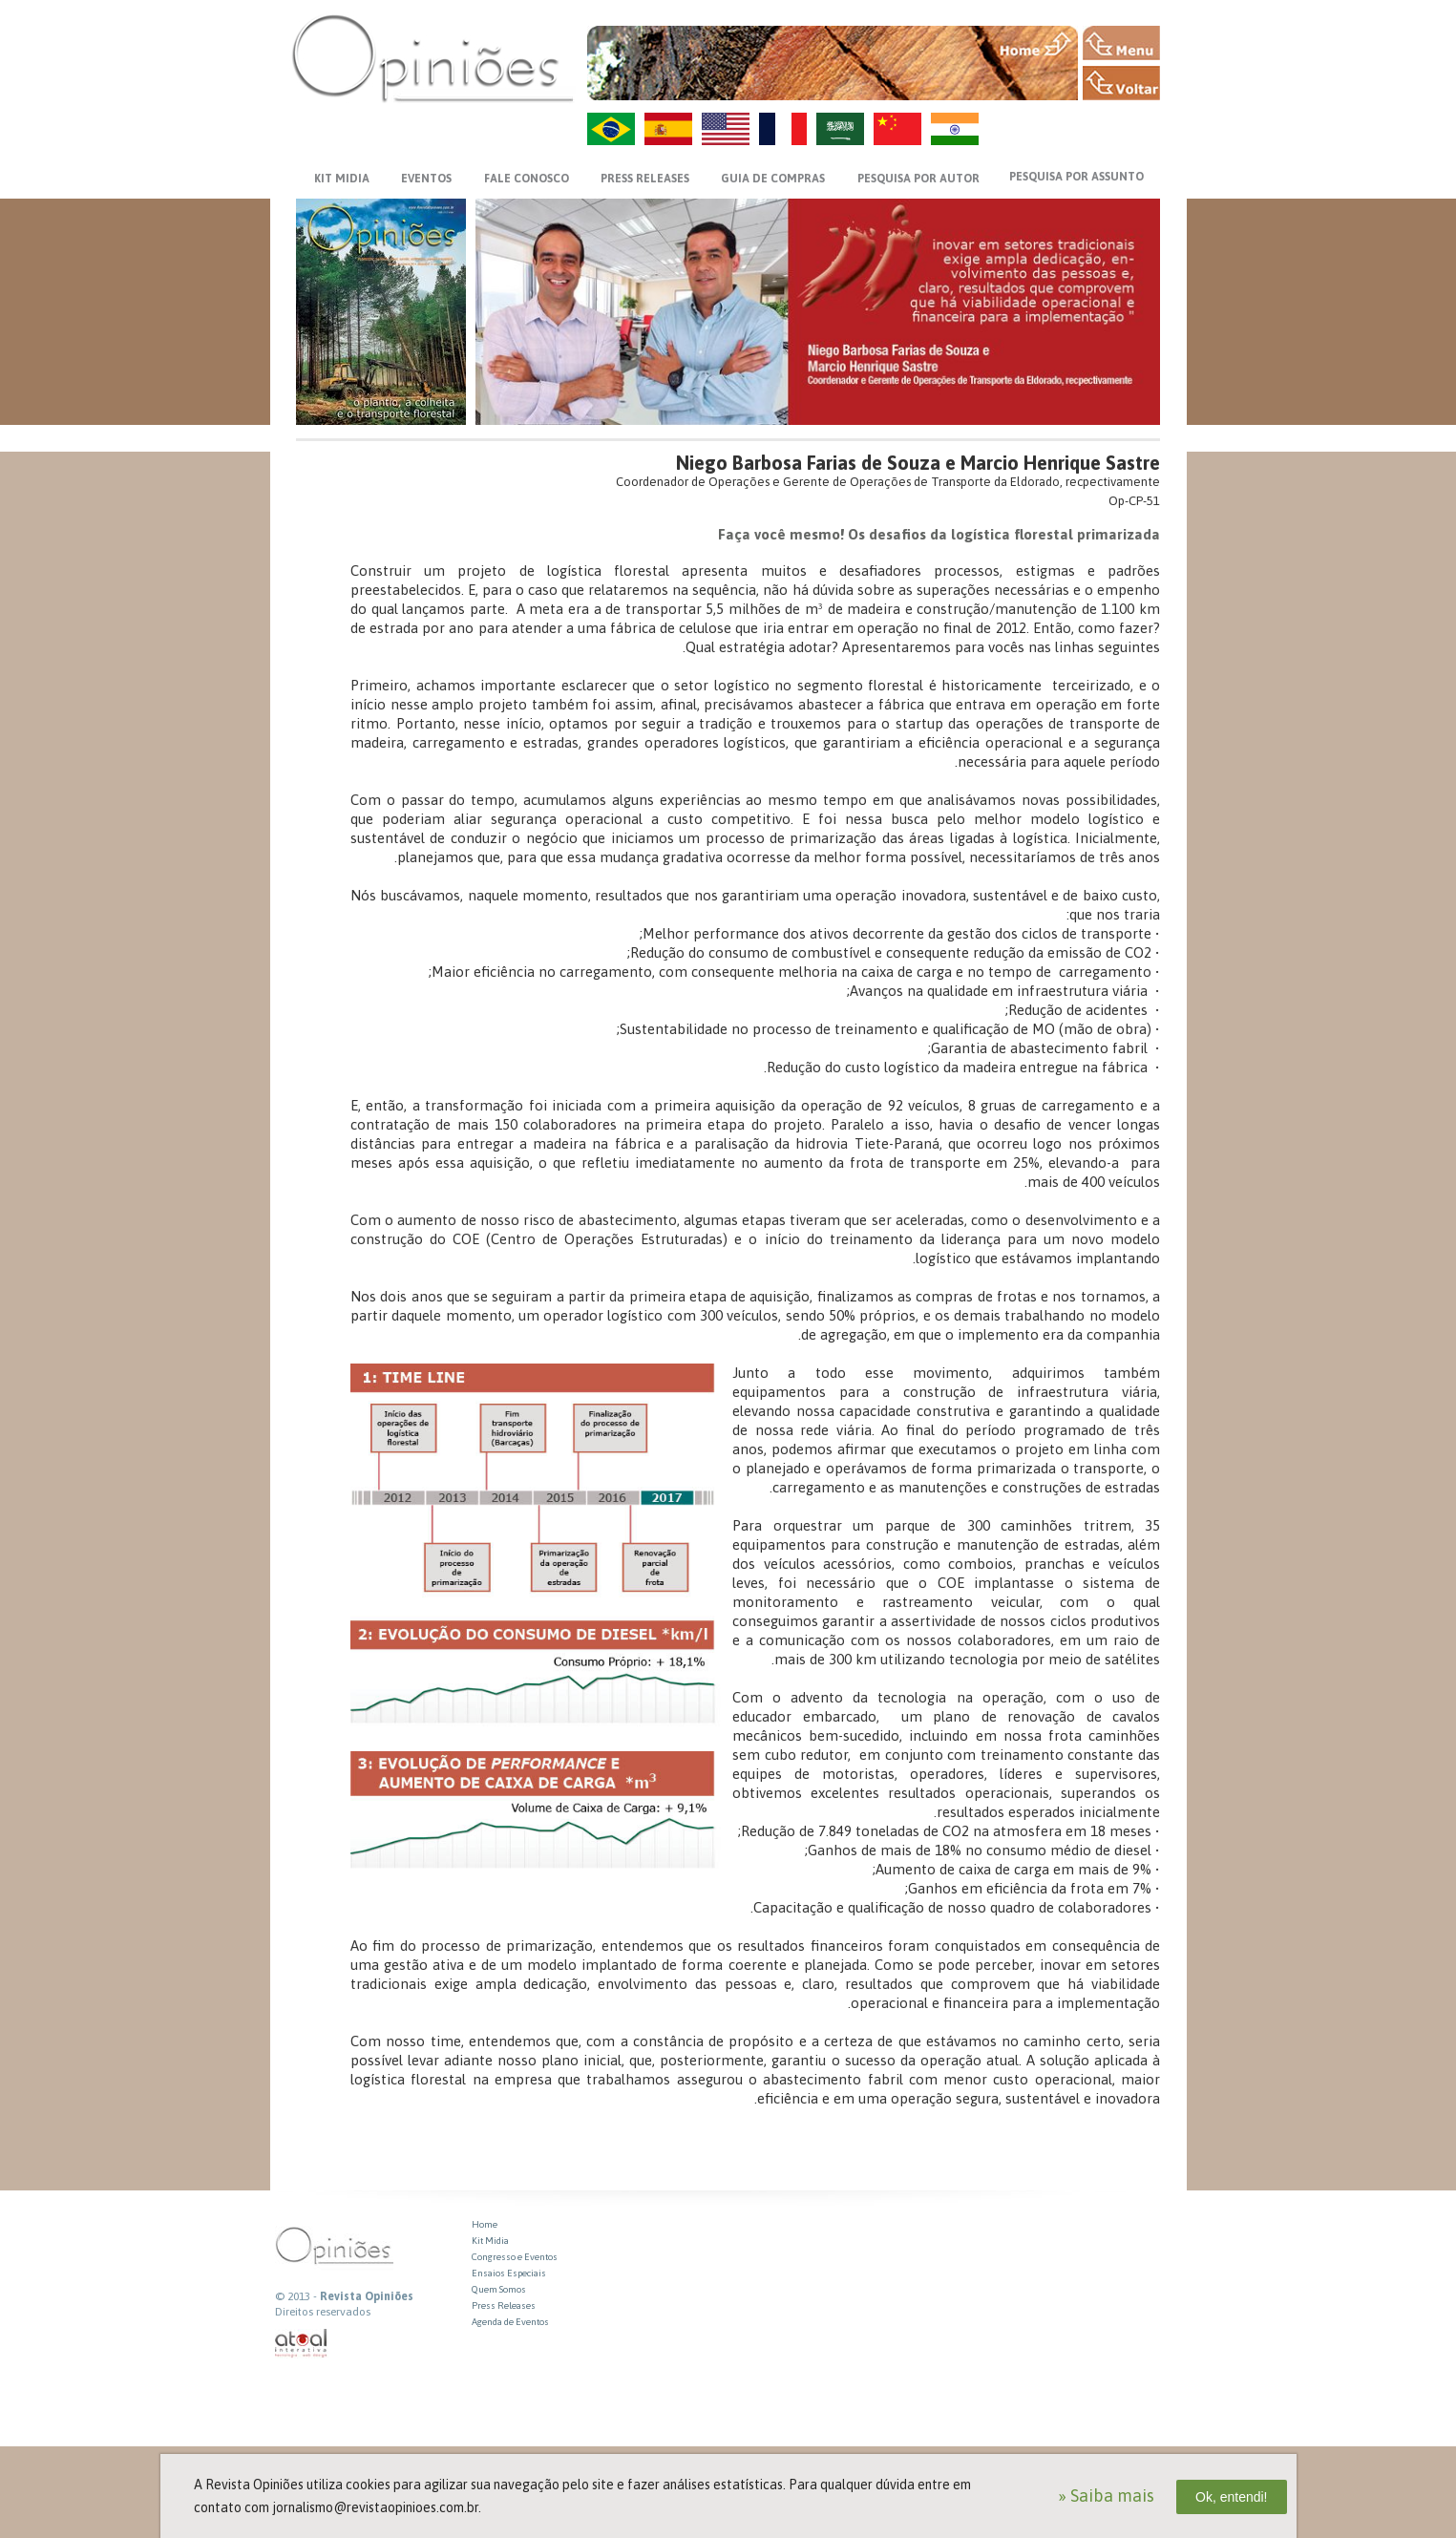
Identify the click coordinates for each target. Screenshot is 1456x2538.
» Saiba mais (1106, 2495)
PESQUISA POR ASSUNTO (1076, 176)
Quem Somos (499, 2289)
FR (783, 129)
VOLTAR (1121, 83)
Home (484, 2224)
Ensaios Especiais (509, 2273)
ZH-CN (897, 129)
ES (668, 129)
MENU (1121, 43)
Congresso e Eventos (515, 2257)
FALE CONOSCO (526, 178)
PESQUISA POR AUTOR (918, 178)
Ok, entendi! (1231, 2497)
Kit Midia (490, 2240)
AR (840, 129)
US (725, 129)
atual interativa (301, 2343)
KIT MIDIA (341, 178)
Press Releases (504, 2305)
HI (955, 129)
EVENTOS (426, 178)
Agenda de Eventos (510, 2321)
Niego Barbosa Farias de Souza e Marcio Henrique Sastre (918, 463)
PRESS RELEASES (645, 178)
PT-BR (611, 129)
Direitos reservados (322, 2311)
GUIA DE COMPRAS (773, 178)
